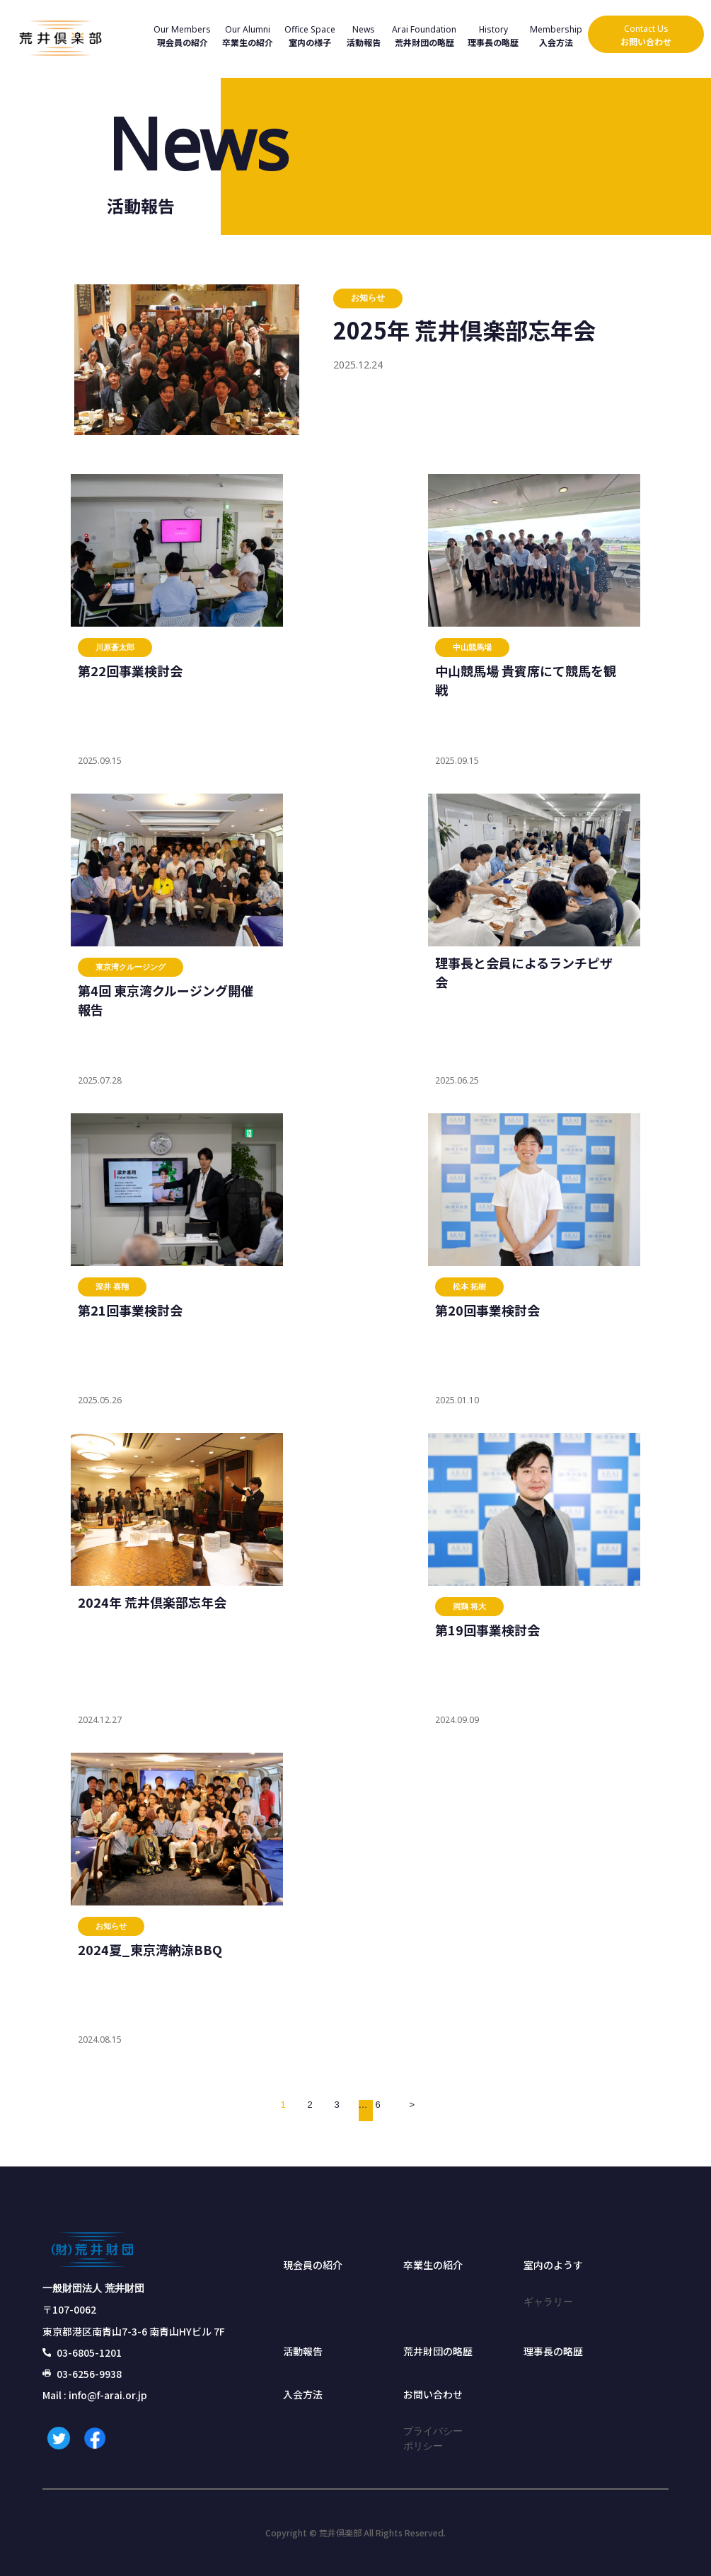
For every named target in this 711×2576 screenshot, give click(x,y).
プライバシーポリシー (433, 2438)
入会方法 (303, 2394)
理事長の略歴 (553, 2351)
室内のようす (553, 2265)
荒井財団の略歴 (438, 2351)
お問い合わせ (433, 2394)
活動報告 (303, 2351)
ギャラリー (548, 2301)
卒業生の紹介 (433, 2265)
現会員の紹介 (312, 2265)
